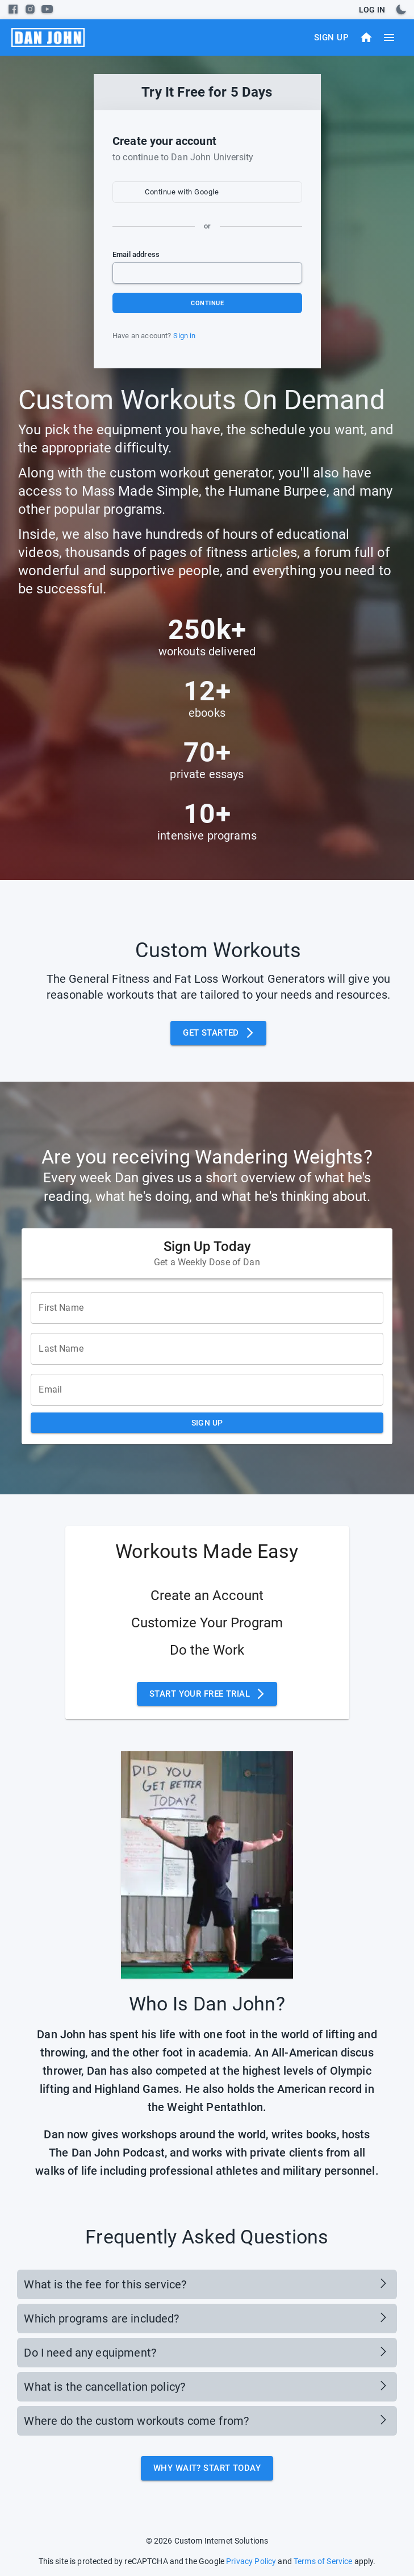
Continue (207, 303)
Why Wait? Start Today (207, 2468)
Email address (136, 254)
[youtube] (47, 9)
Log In (372, 9)
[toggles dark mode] (400, 9)
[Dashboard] (366, 37)
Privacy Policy (251, 2561)
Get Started (218, 1033)
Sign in (184, 335)
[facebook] (13, 9)
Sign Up (331, 37)
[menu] (48, 37)
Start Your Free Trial (207, 1694)
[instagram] (30, 9)
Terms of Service (323, 2561)
